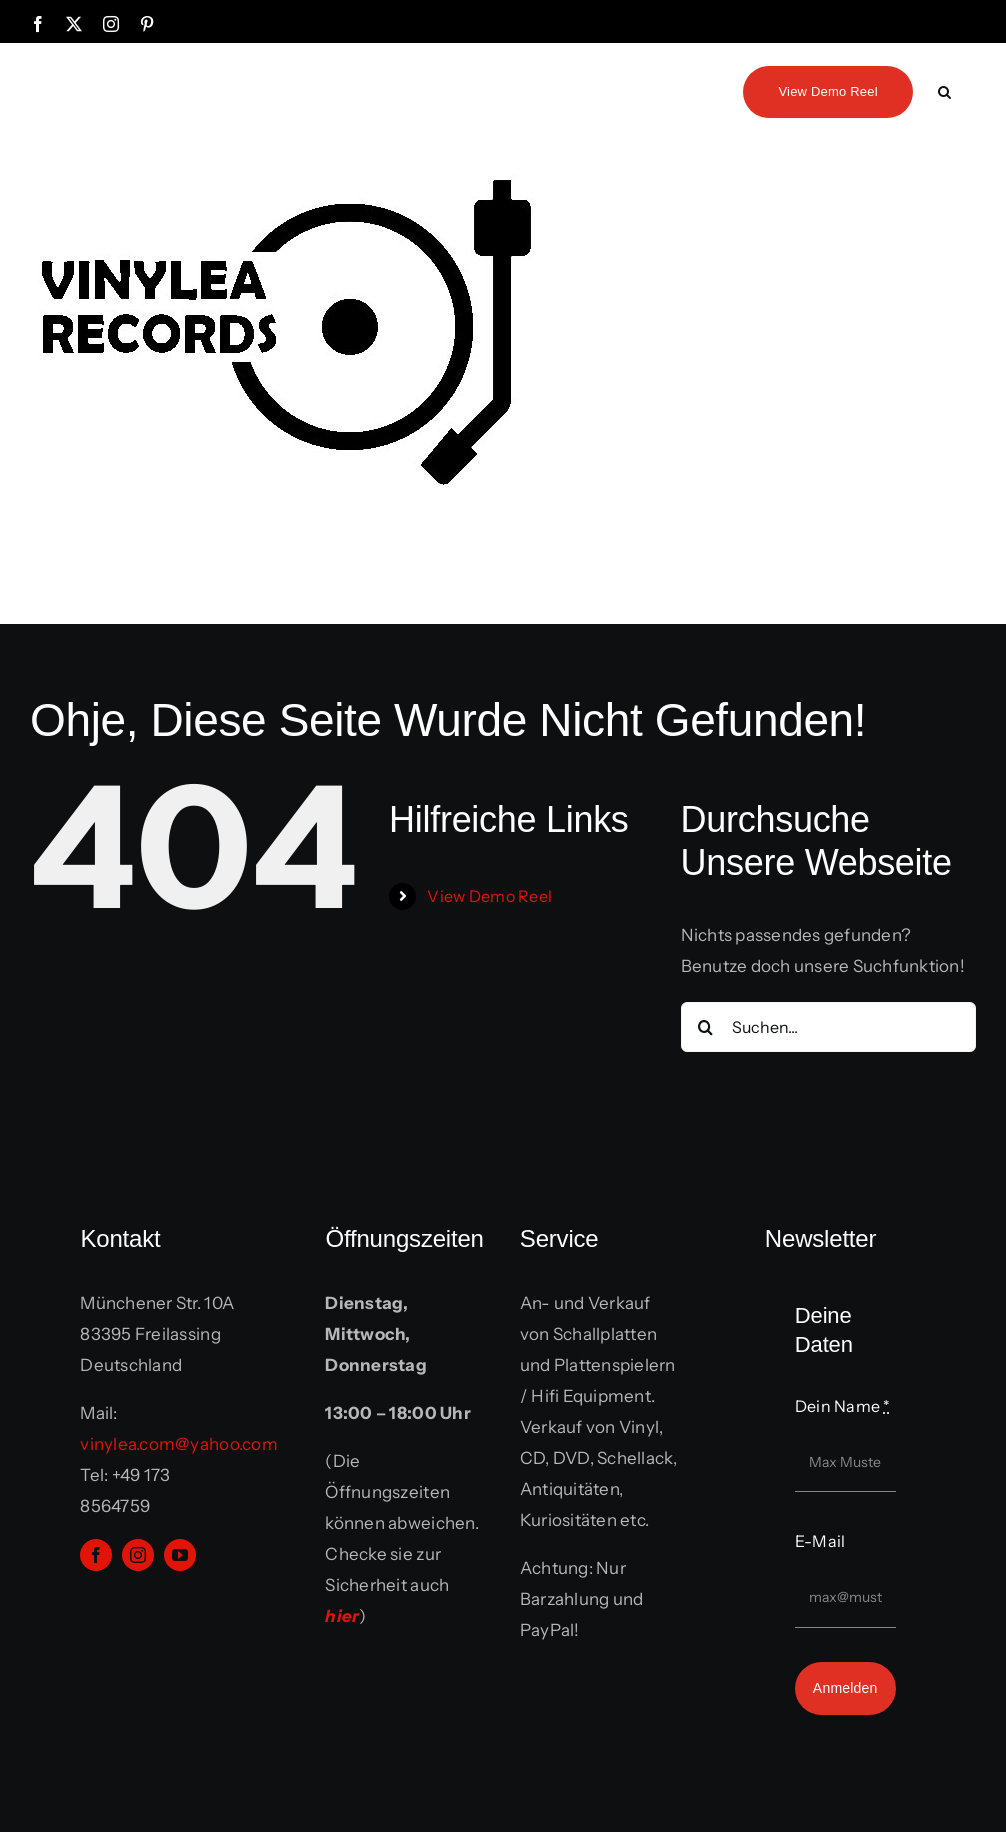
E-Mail (820, 1541)
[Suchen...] (828, 1027)
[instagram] (138, 1555)
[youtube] (180, 1555)
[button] (944, 90)
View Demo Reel (489, 896)
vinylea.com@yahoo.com (178, 1444)
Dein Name (843, 1406)
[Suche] (706, 1027)
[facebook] (96, 1555)
